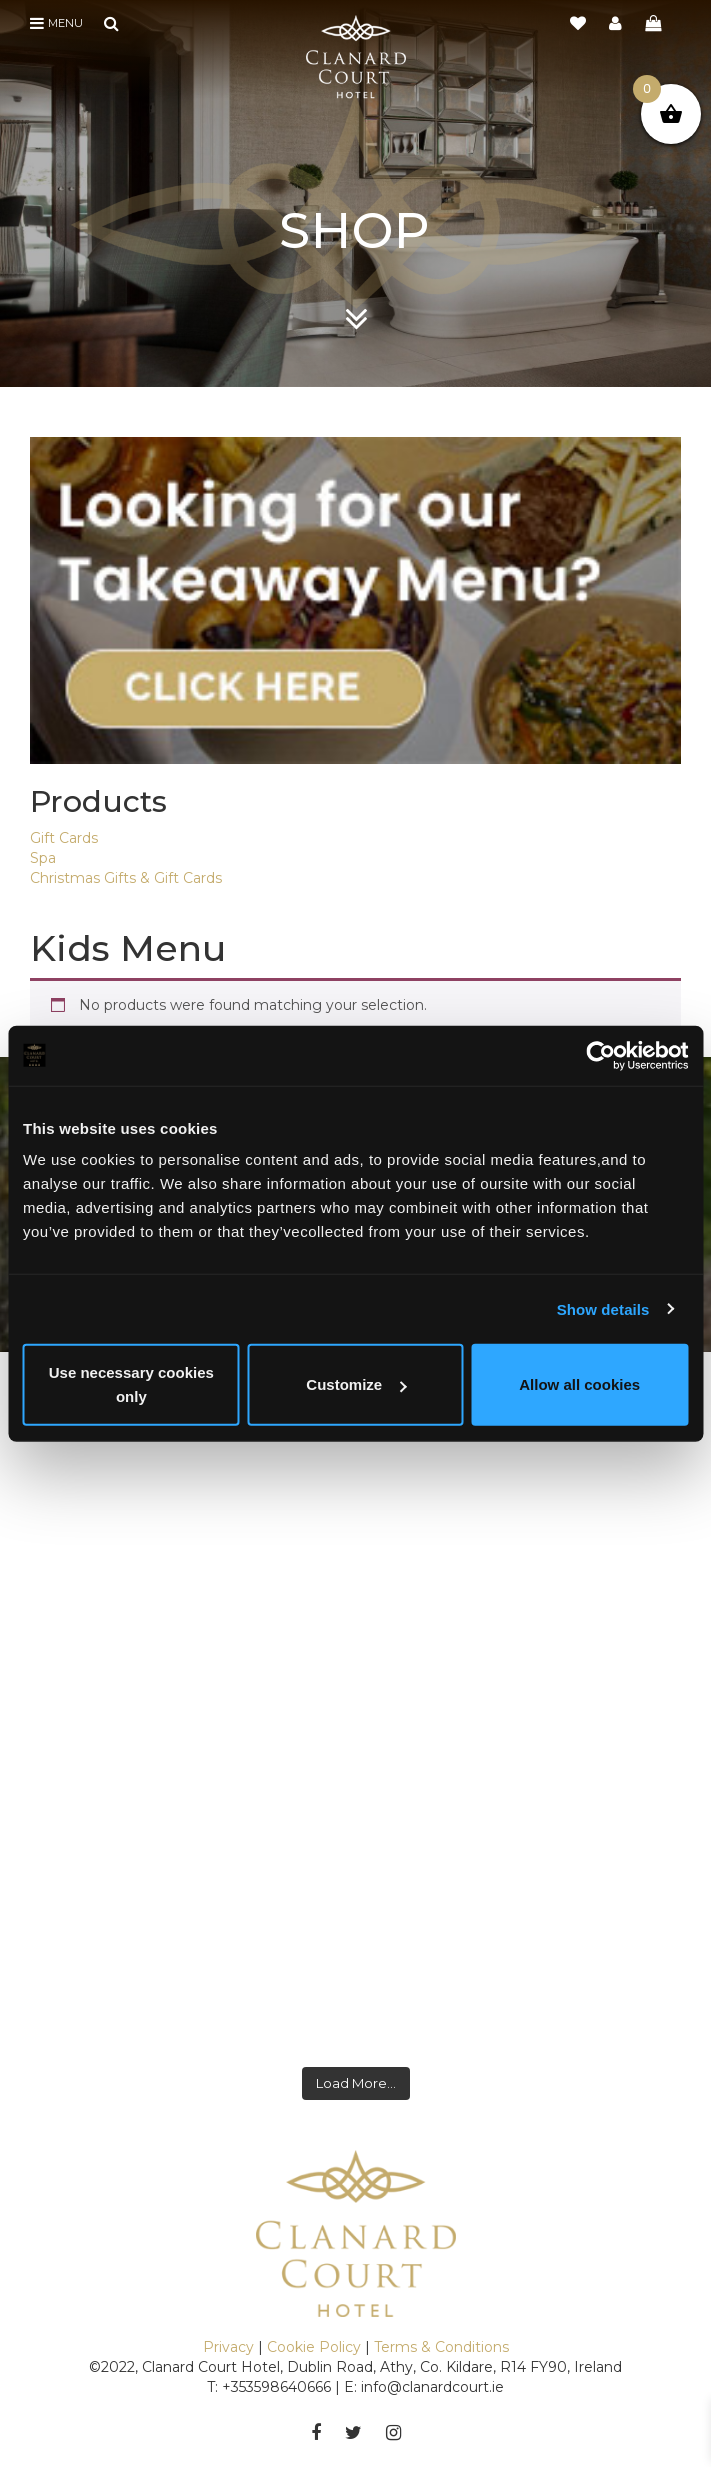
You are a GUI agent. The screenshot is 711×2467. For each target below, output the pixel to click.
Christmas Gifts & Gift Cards (126, 878)
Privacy (228, 2347)
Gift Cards (64, 838)
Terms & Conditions (441, 2347)
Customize (356, 1384)
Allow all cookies (579, 1384)
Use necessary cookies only (131, 1384)
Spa (43, 858)
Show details (603, 1308)
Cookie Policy (314, 2347)
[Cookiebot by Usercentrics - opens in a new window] (600, 1055)
